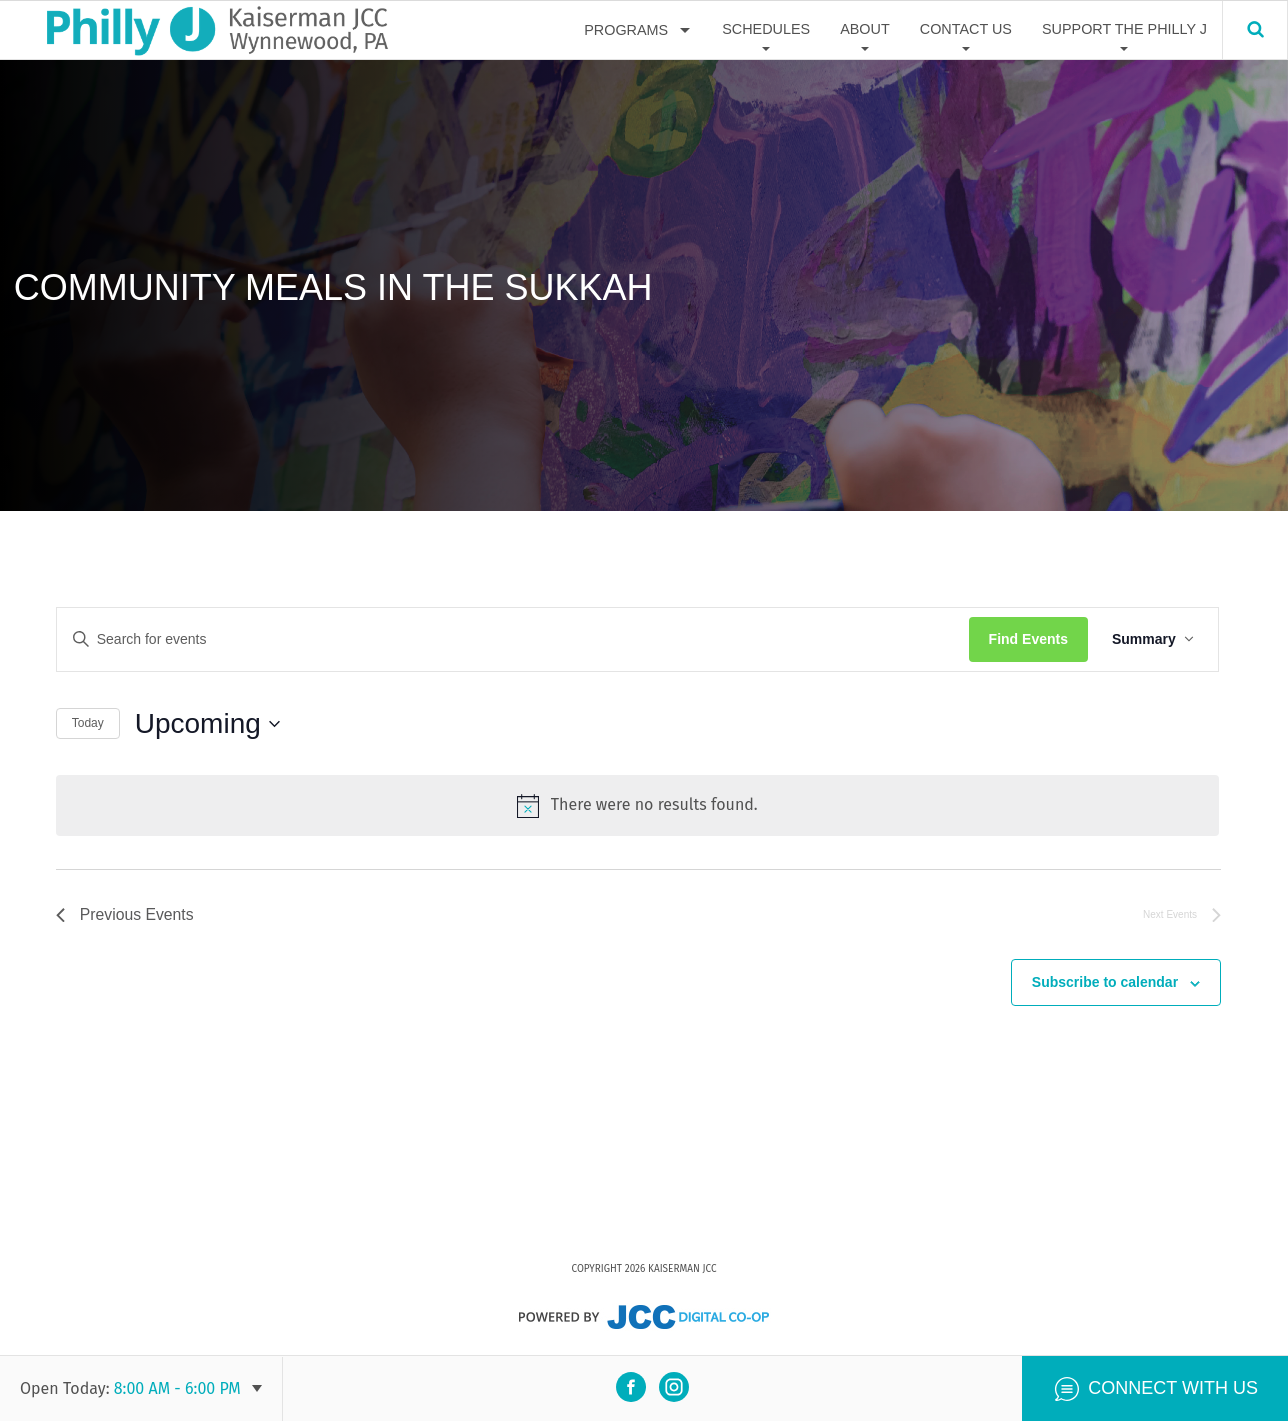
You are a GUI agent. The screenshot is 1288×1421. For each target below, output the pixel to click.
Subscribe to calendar (1105, 982)
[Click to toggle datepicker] (207, 724)
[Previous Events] (126, 914)
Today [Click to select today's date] (88, 723)
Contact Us (966, 29)
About (865, 29)
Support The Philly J (1124, 29)
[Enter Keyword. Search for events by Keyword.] (514, 639)
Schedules (766, 29)
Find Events (1030, 639)
